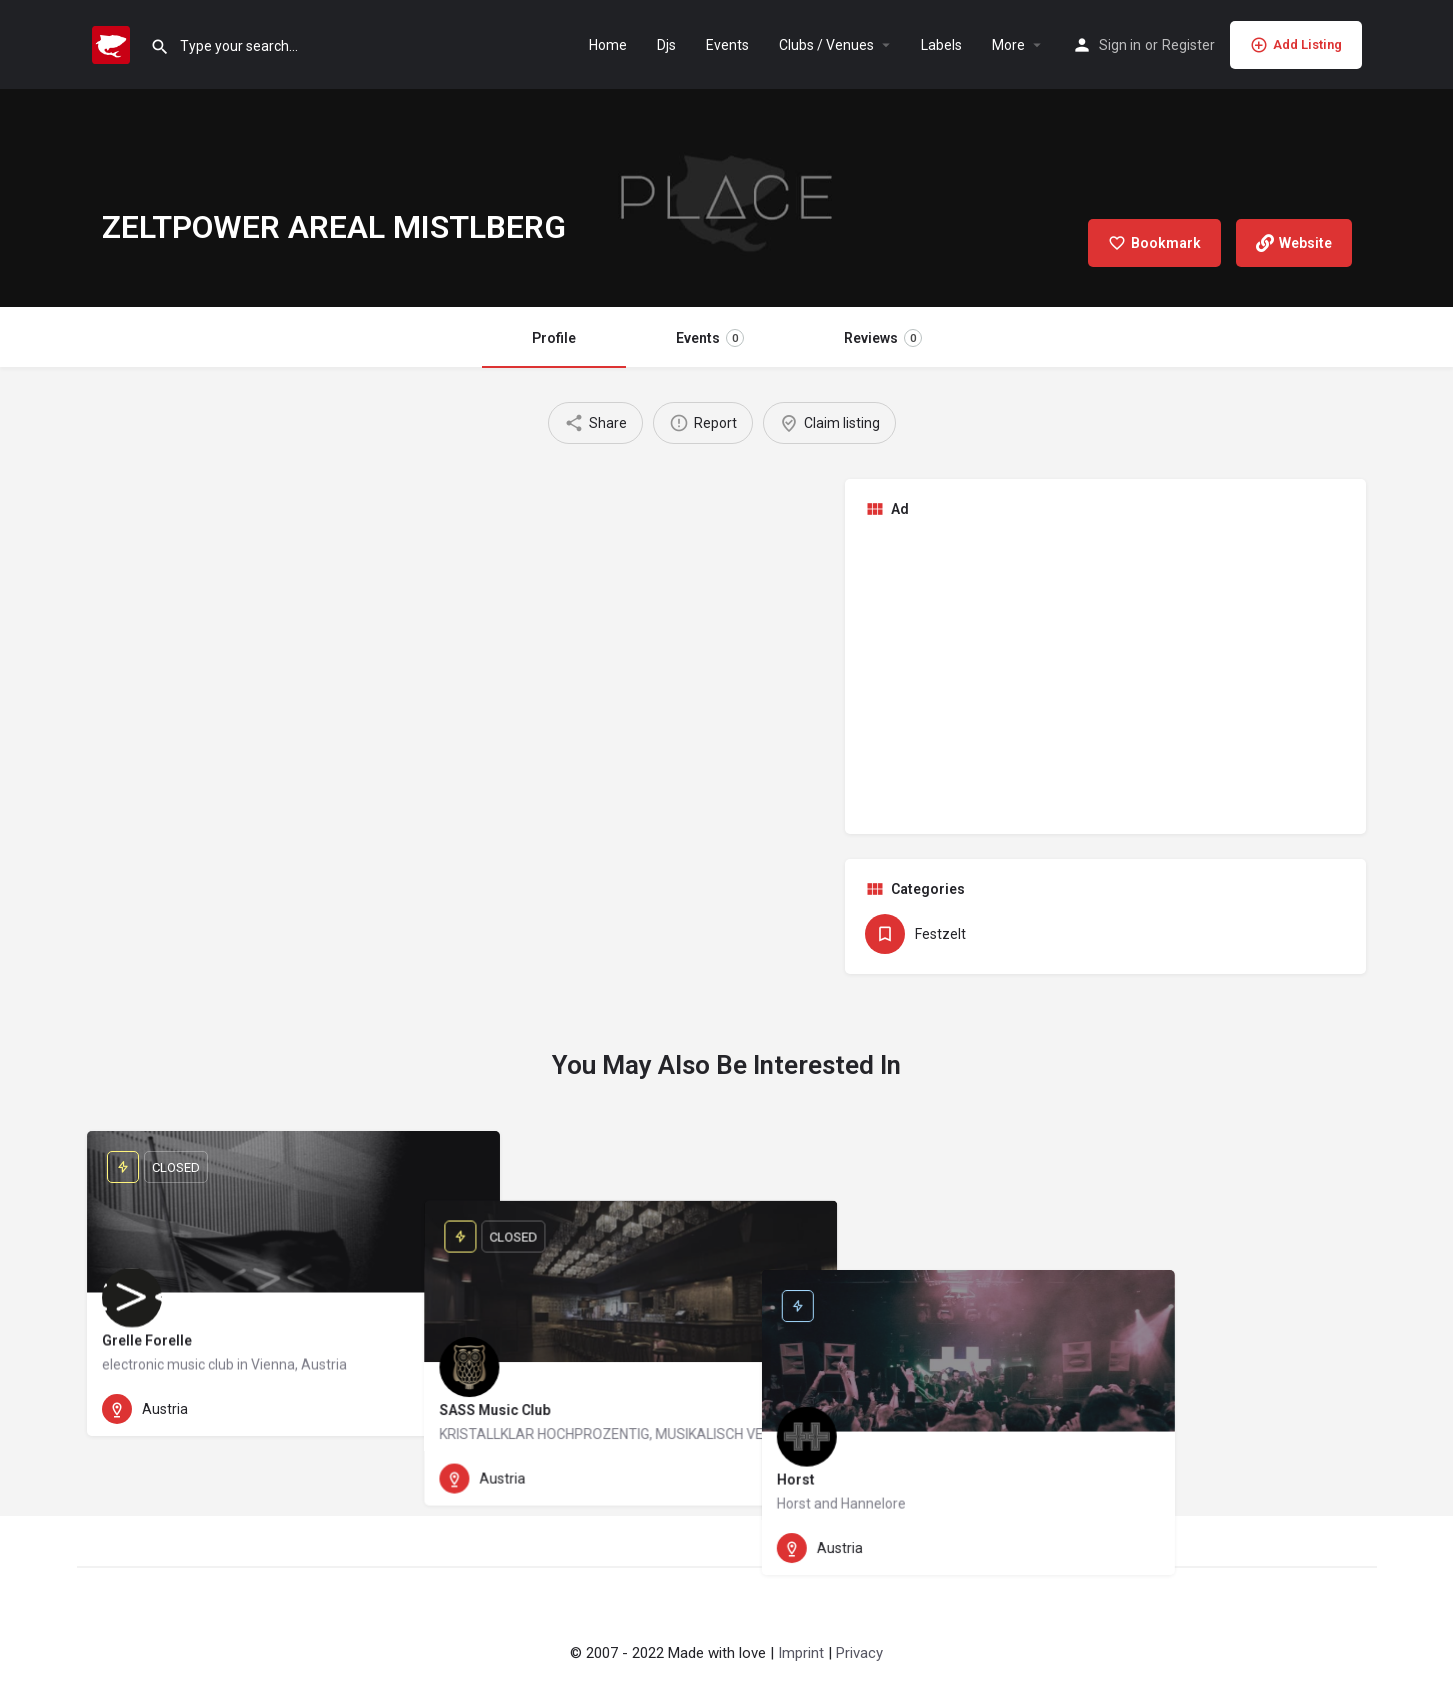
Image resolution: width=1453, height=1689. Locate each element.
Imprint (801, 1653)
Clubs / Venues (826, 45)
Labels (941, 45)
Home (608, 45)
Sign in (1120, 45)
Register (1188, 45)
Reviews (883, 338)
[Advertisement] (1106, 674)
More (1008, 45)
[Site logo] (113, 43)
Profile (554, 338)
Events (727, 45)
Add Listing (1296, 45)
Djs (666, 45)
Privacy (859, 1653)
